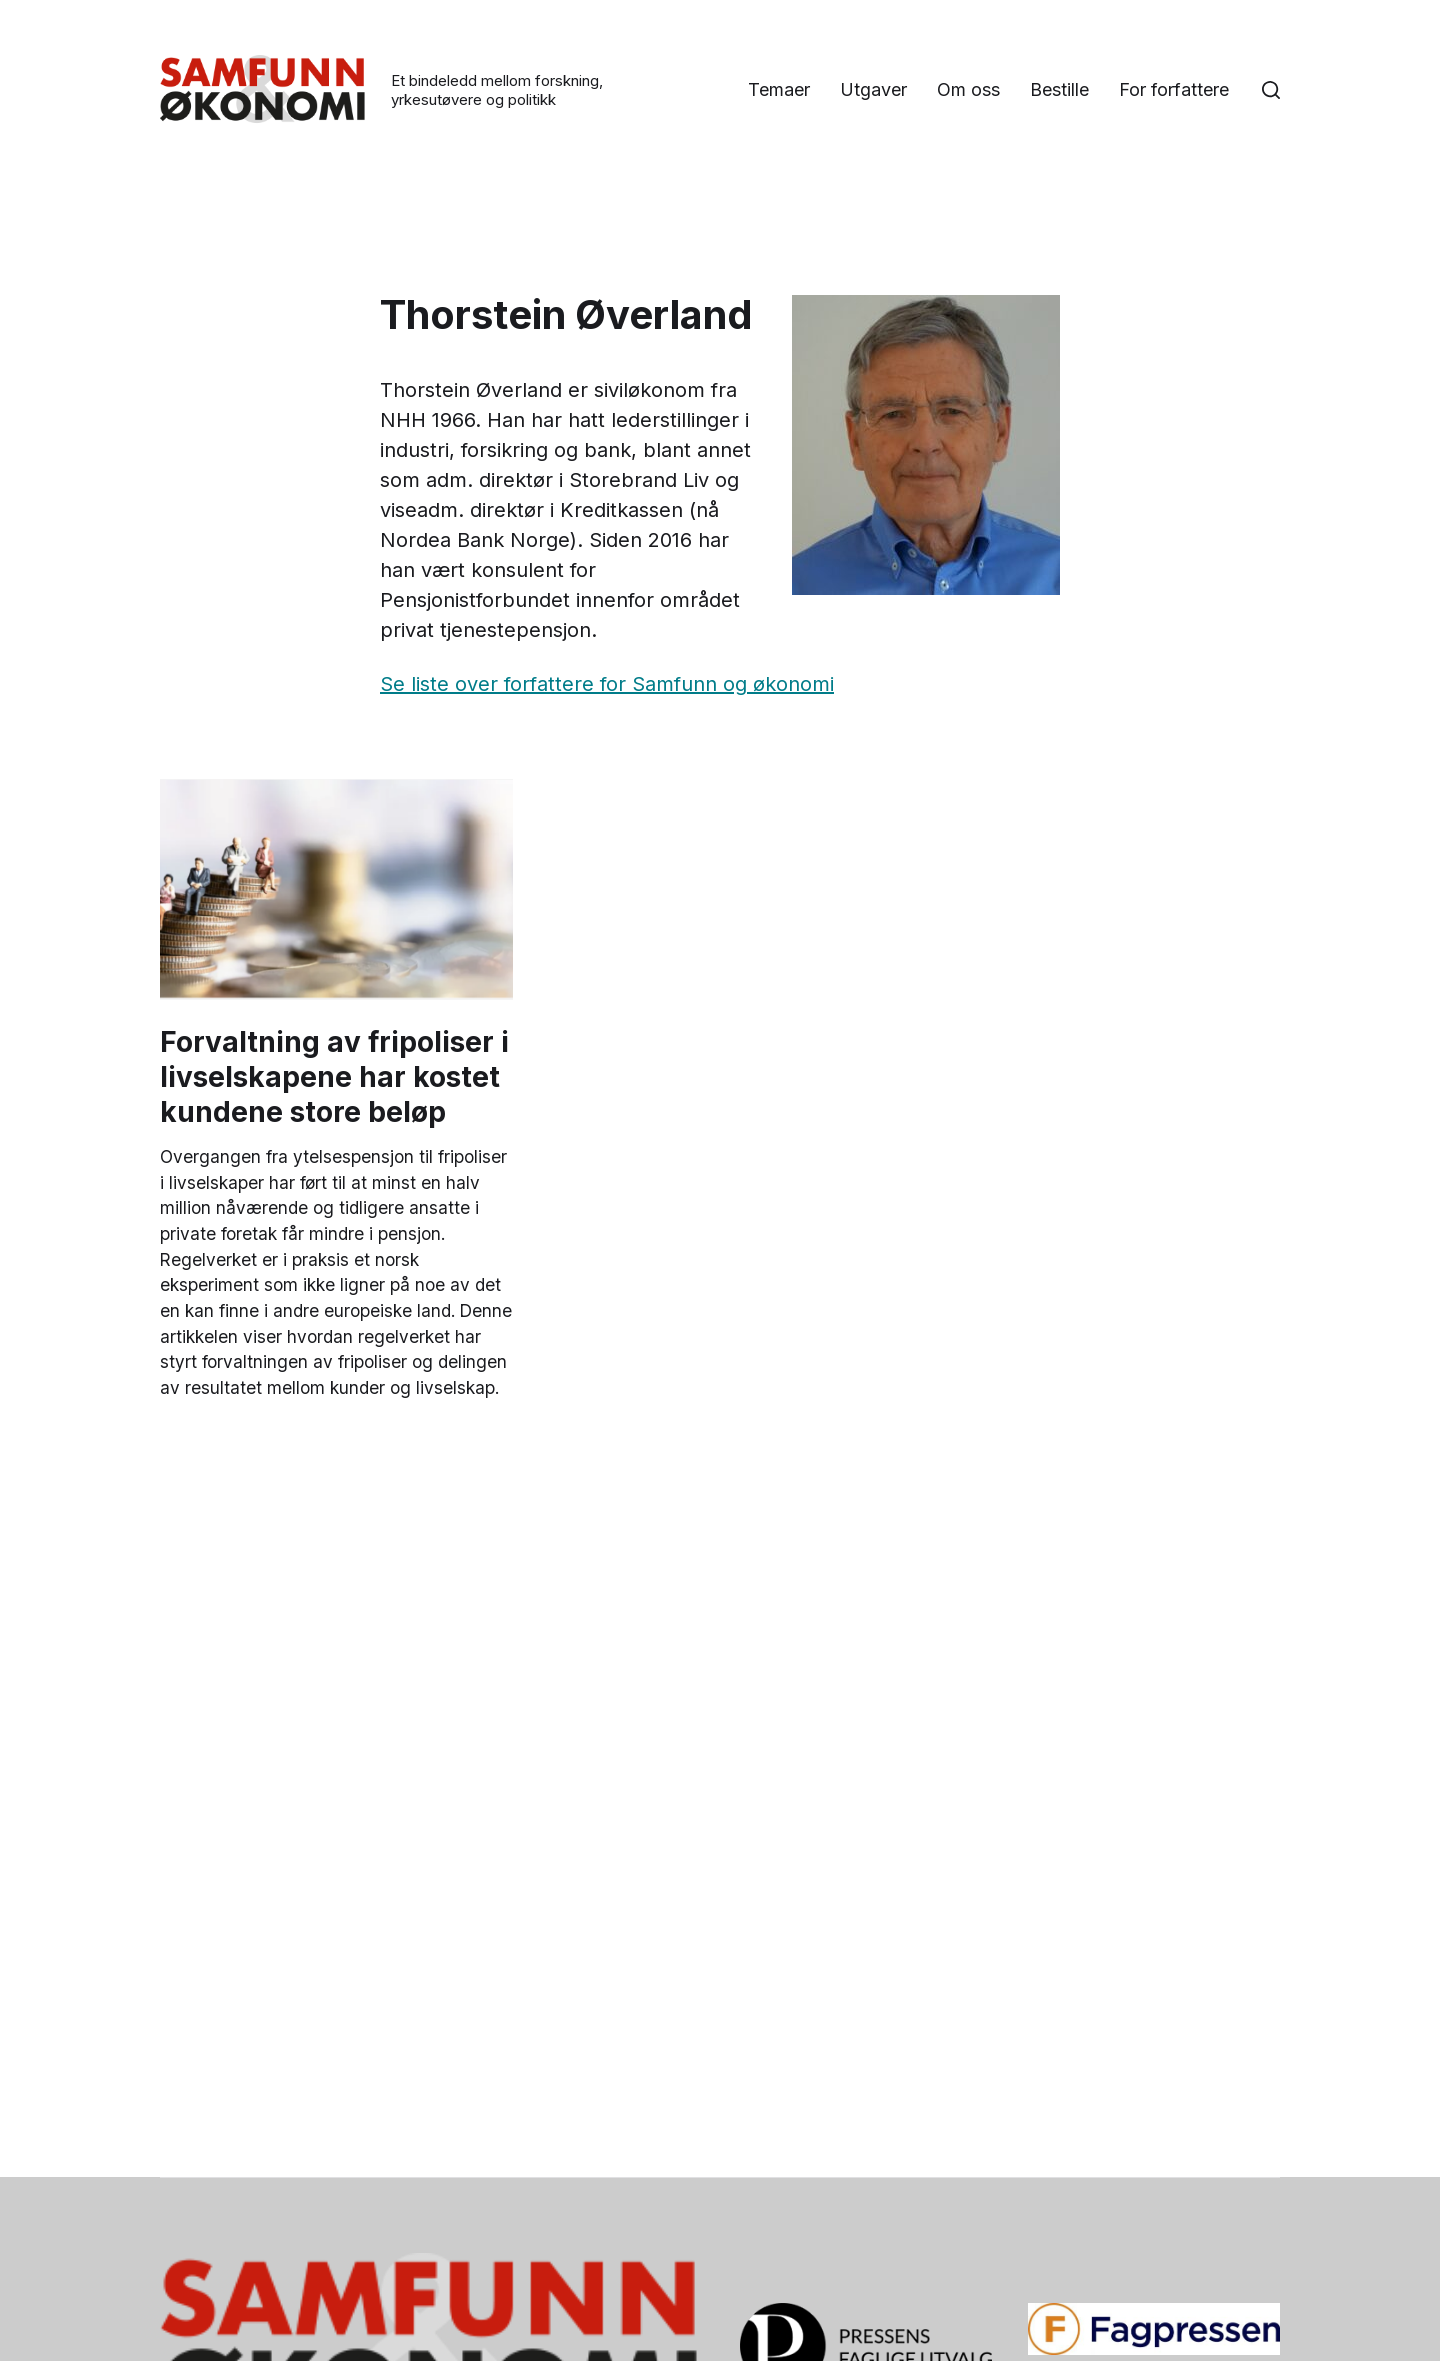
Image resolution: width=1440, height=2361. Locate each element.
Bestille (1199, 74)
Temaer (919, 74)
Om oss (1108, 74)
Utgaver (1013, 74)
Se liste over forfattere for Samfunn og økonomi (607, 685)
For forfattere (1174, 107)
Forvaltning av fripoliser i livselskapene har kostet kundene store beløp (334, 1078)
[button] (1271, 91)
